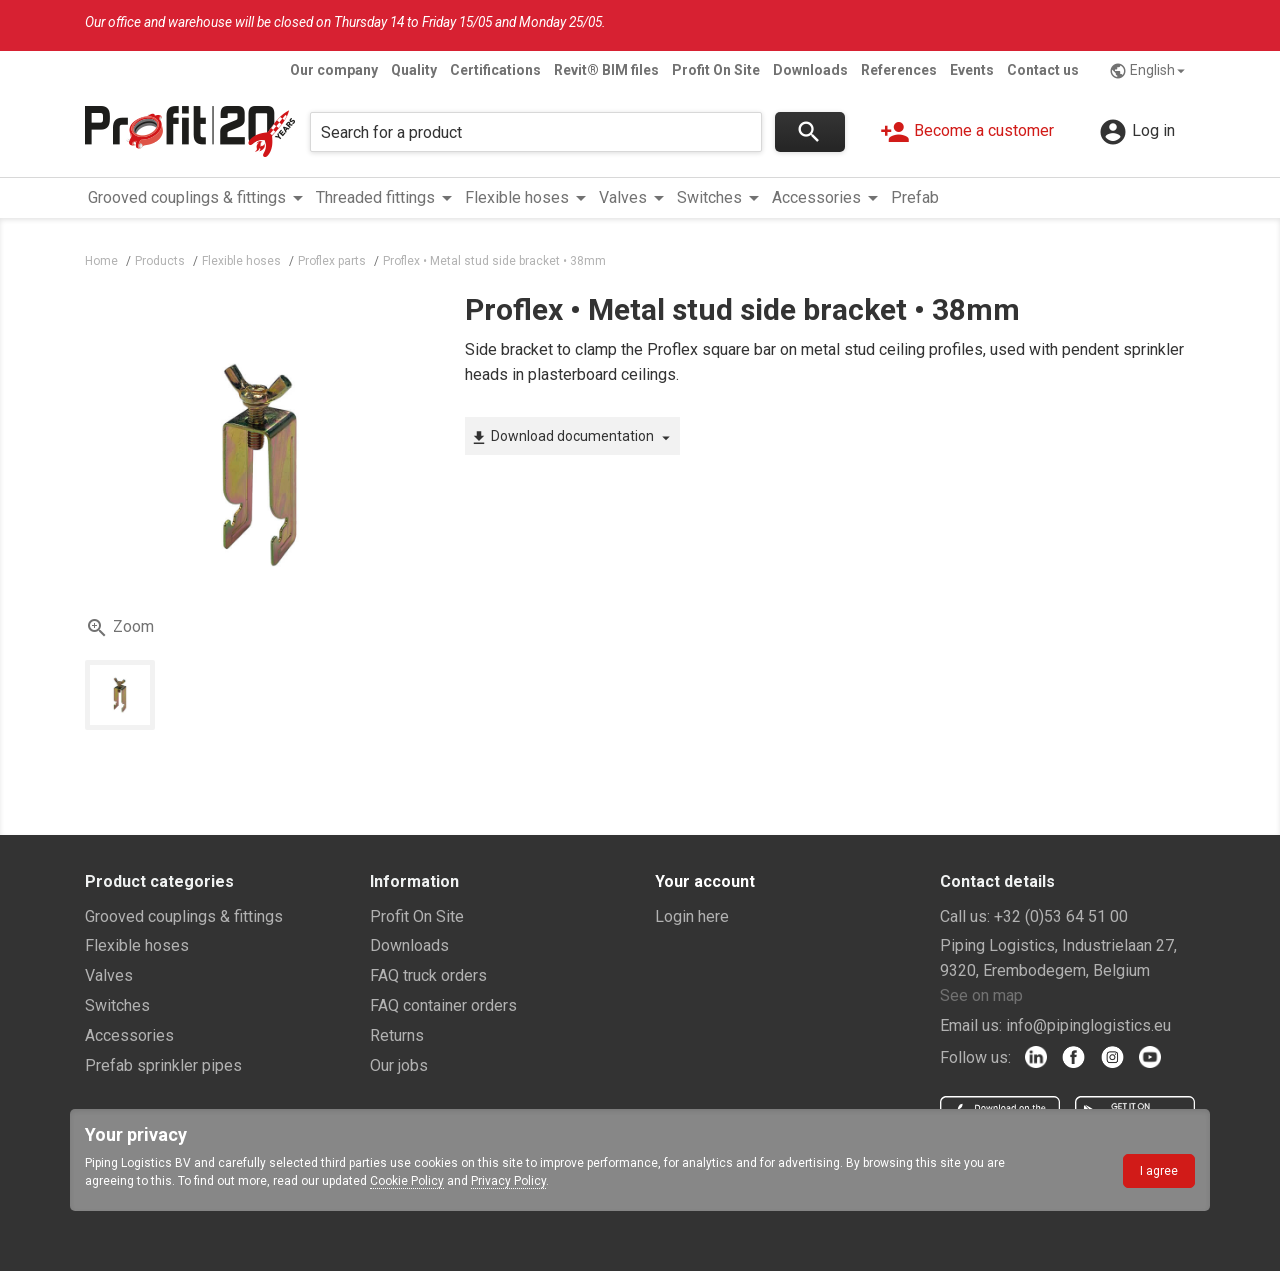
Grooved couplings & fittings (184, 916)
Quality (414, 70)
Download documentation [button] (572, 437)
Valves (109, 975)
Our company (334, 70)
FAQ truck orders (428, 975)
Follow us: (975, 1057)
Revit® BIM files (606, 70)
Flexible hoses (137, 945)
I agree (1159, 1171)
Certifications (495, 70)
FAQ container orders (443, 1005)
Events (972, 70)
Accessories (129, 1035)
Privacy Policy (508, 1181)
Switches (117, 1005)
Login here (692, 916)
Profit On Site (716, 70)
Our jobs (399, 1065)
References (899, 70)
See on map (981, 995)
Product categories (159, 881)
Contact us (1043, 70)
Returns (397, 1035)
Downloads (810, 70)
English (1149, 71)
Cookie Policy (407, 1181)
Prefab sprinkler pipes (163, 1065)
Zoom (119, 628)
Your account (705, 881)
